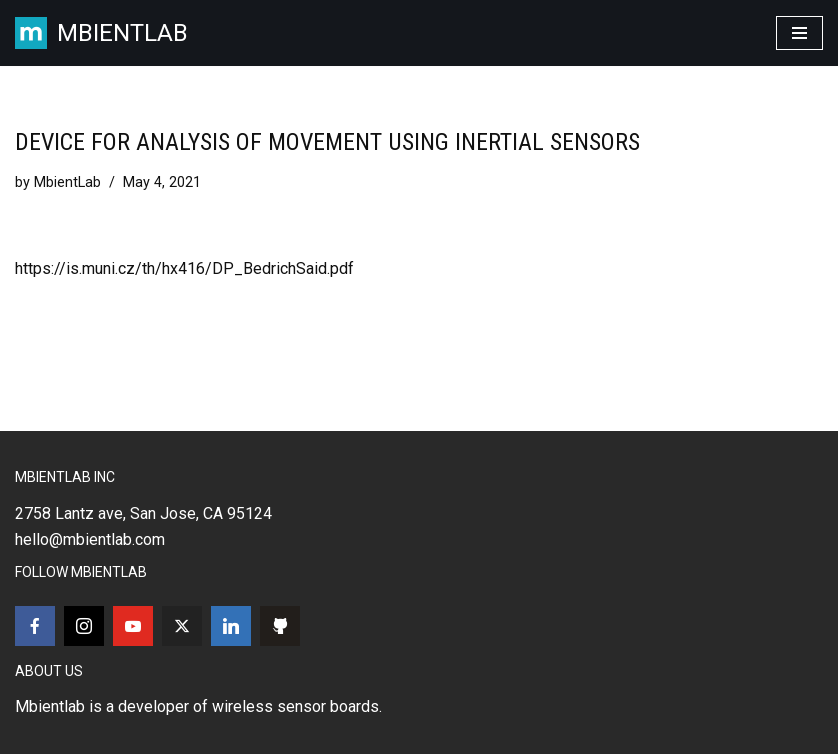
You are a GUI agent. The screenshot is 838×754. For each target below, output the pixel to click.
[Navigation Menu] (799, 33)
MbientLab (67, 182)
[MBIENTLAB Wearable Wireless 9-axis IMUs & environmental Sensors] (101, 33)
